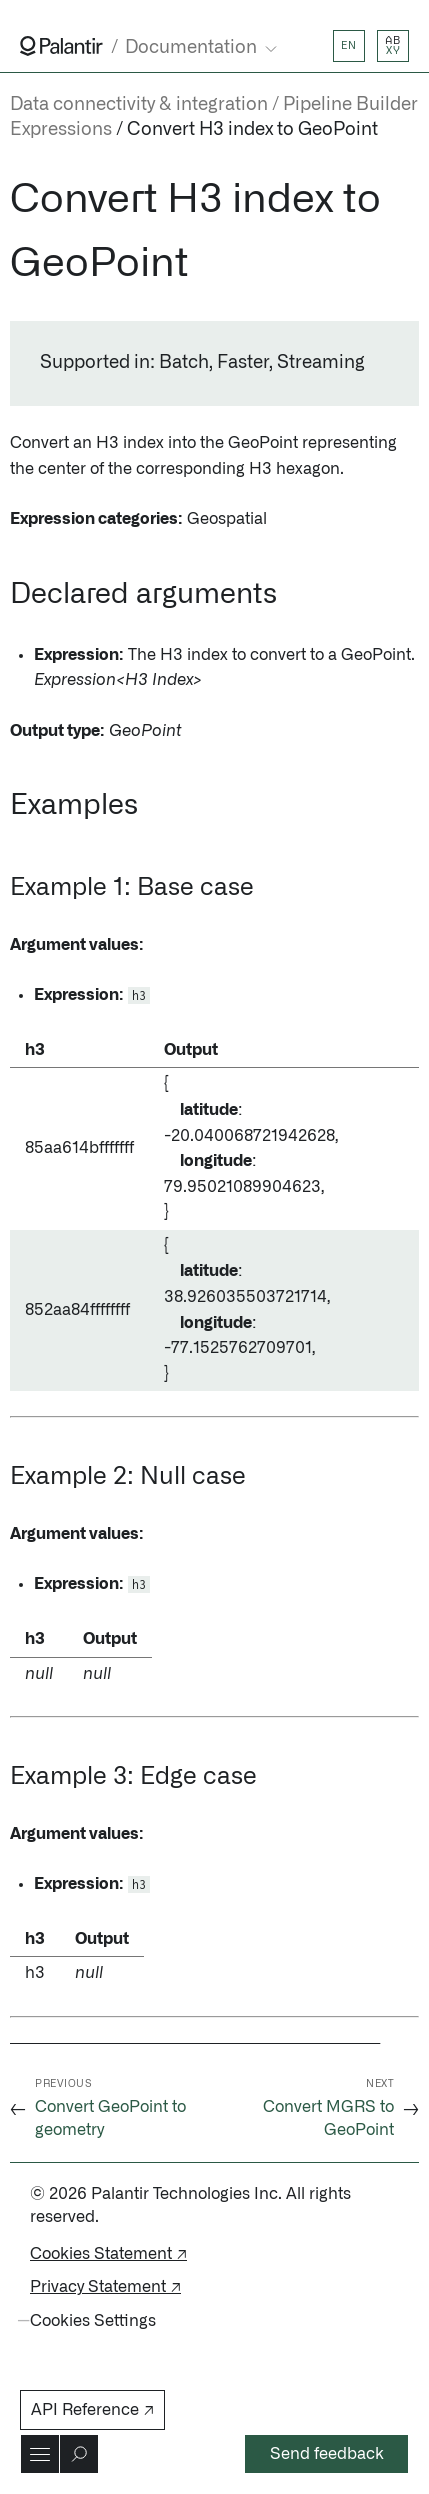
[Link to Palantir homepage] (61, 46)
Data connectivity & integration (139, 105)
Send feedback (327, 2454)
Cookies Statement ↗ (108, 2254)
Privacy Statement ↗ (105, 2287)
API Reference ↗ (92, 2410)
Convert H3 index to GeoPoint (252, 130)
